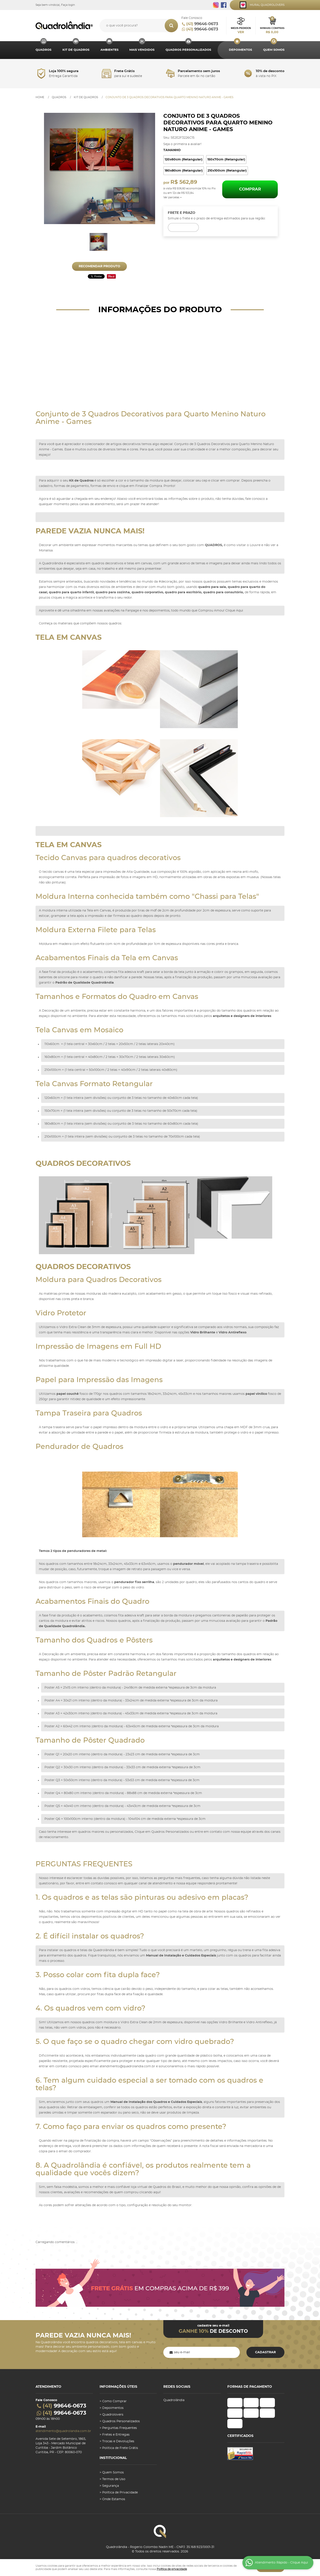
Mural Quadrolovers (267, 5)
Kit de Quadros (75, 50)
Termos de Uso (113, 2479)
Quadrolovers (112, 2414)
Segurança (110, 2485)
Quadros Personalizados (188, 50)
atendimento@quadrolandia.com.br (127, 2066)
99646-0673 (202, 24)
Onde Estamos (113, 2499)
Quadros (43, 50)
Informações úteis (118, 2386)
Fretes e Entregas (116, 2434)
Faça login (68, 5)
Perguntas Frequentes (119, 2428)
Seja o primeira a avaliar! (182, 144)
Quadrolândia (173, 2400)
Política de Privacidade (120, 2492)
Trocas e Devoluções (118, 2441)
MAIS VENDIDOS (141, 50)
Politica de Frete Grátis (120, 2448)
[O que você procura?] (171, 25)
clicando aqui (149, 2192)
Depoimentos (240, 50)
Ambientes (109, 50)
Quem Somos (273, 50)
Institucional (113, 2458)
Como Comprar (114, 2401)
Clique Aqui (234, 610)
